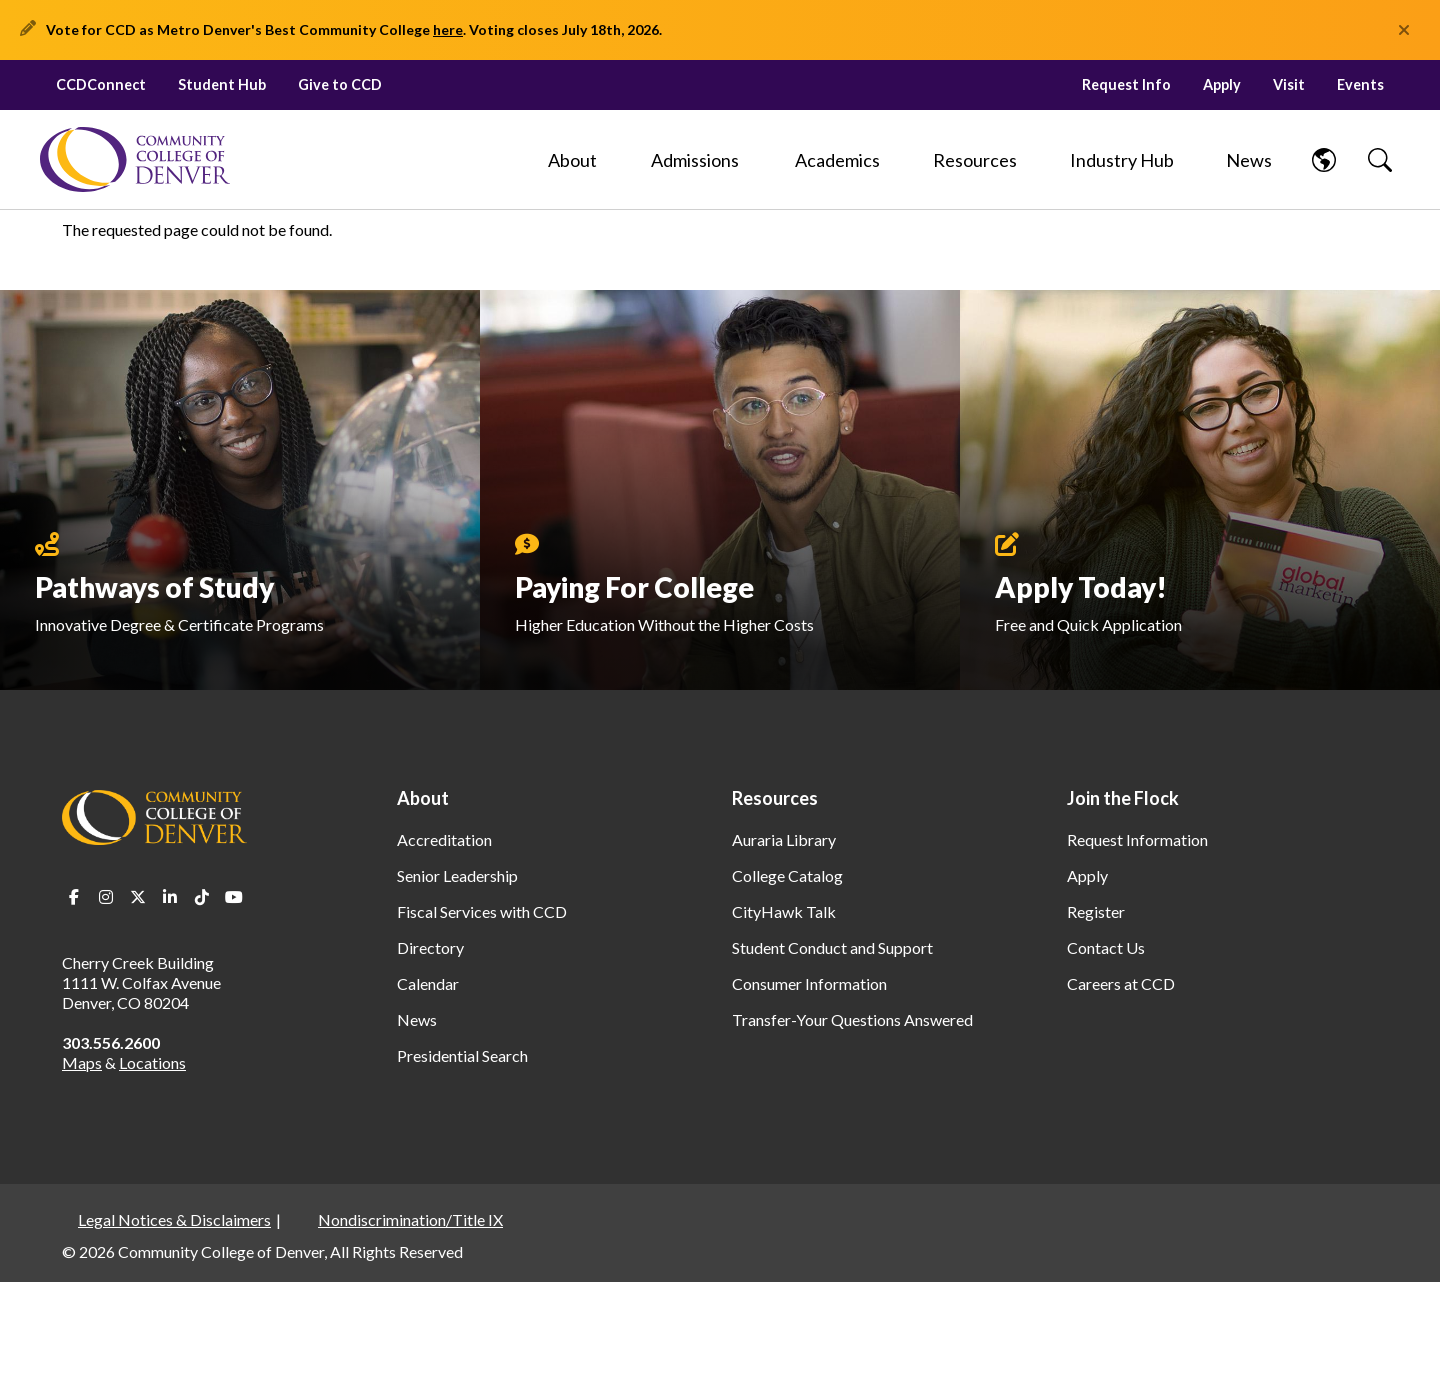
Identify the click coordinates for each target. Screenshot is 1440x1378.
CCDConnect (101, 84)
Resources (775, 798)
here (448, 29)
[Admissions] (695, 160)
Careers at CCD (1121, 983)
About (423, 798)
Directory (430, 947)
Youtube (234, 897)
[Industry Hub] (1122, 160)
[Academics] (837, 160)
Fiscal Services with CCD (482, 911)
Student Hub (222, 84)
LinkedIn (170, 897)
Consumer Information (809, 983)
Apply (1222, 84)
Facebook (74, 897)
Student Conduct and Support (832, 947)
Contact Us (1106, 947)
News (417, 1019)
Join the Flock (1123, 798)
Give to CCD (340, 84)
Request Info (1126, 84)
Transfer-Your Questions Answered (852, 1019)
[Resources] (975, 160)
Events (1360, 84)
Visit (1289, 84)
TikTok (202, 897)
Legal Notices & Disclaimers (174, 1219)
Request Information (1137, 839)
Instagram (106, 897)
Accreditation (444, 839)
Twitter (138, 897)
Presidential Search (462, 1055)
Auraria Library (784, 839)
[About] (572, 160)
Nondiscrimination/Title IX (410, 1219)
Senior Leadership (457, 875)
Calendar (428, 983)
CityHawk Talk (784, 911)
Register (1096, 911)
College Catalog (787, 875)
